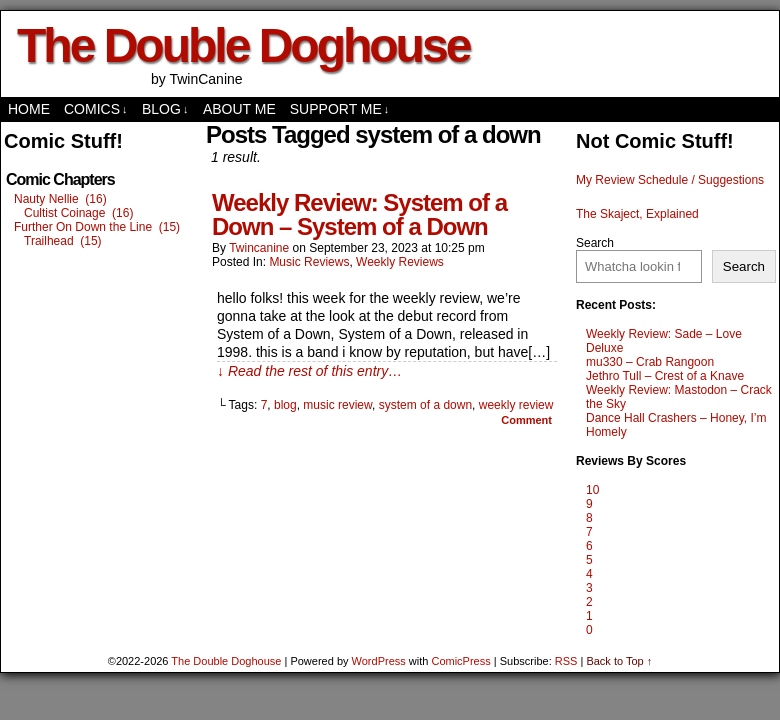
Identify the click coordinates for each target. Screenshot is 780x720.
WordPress (379, 661)
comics (96, 109)
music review (337, 405)
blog (285, 405)
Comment (526, 420)
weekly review (516, 405)
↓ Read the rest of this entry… (309, 371)
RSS (566, 661)
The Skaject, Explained (637, 214)
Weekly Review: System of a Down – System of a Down (359, 214)
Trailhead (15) (63, 241)
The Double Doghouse (243, 45)
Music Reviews (309, 262)
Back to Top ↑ (619, 661)
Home (29, 109)
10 (592, 490)
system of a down (425, 405)
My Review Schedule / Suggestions (670, 180)
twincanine (259, 248)
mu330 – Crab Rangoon (650, 362)
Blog (165, 109)
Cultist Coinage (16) (78, 213)
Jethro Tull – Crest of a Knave (665, 376)
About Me (239, 109)
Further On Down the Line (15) (97, 227)
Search (595, 243)
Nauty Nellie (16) (60, 199)
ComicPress (460, 661)
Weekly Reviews (400, 262)
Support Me (340, 109)
